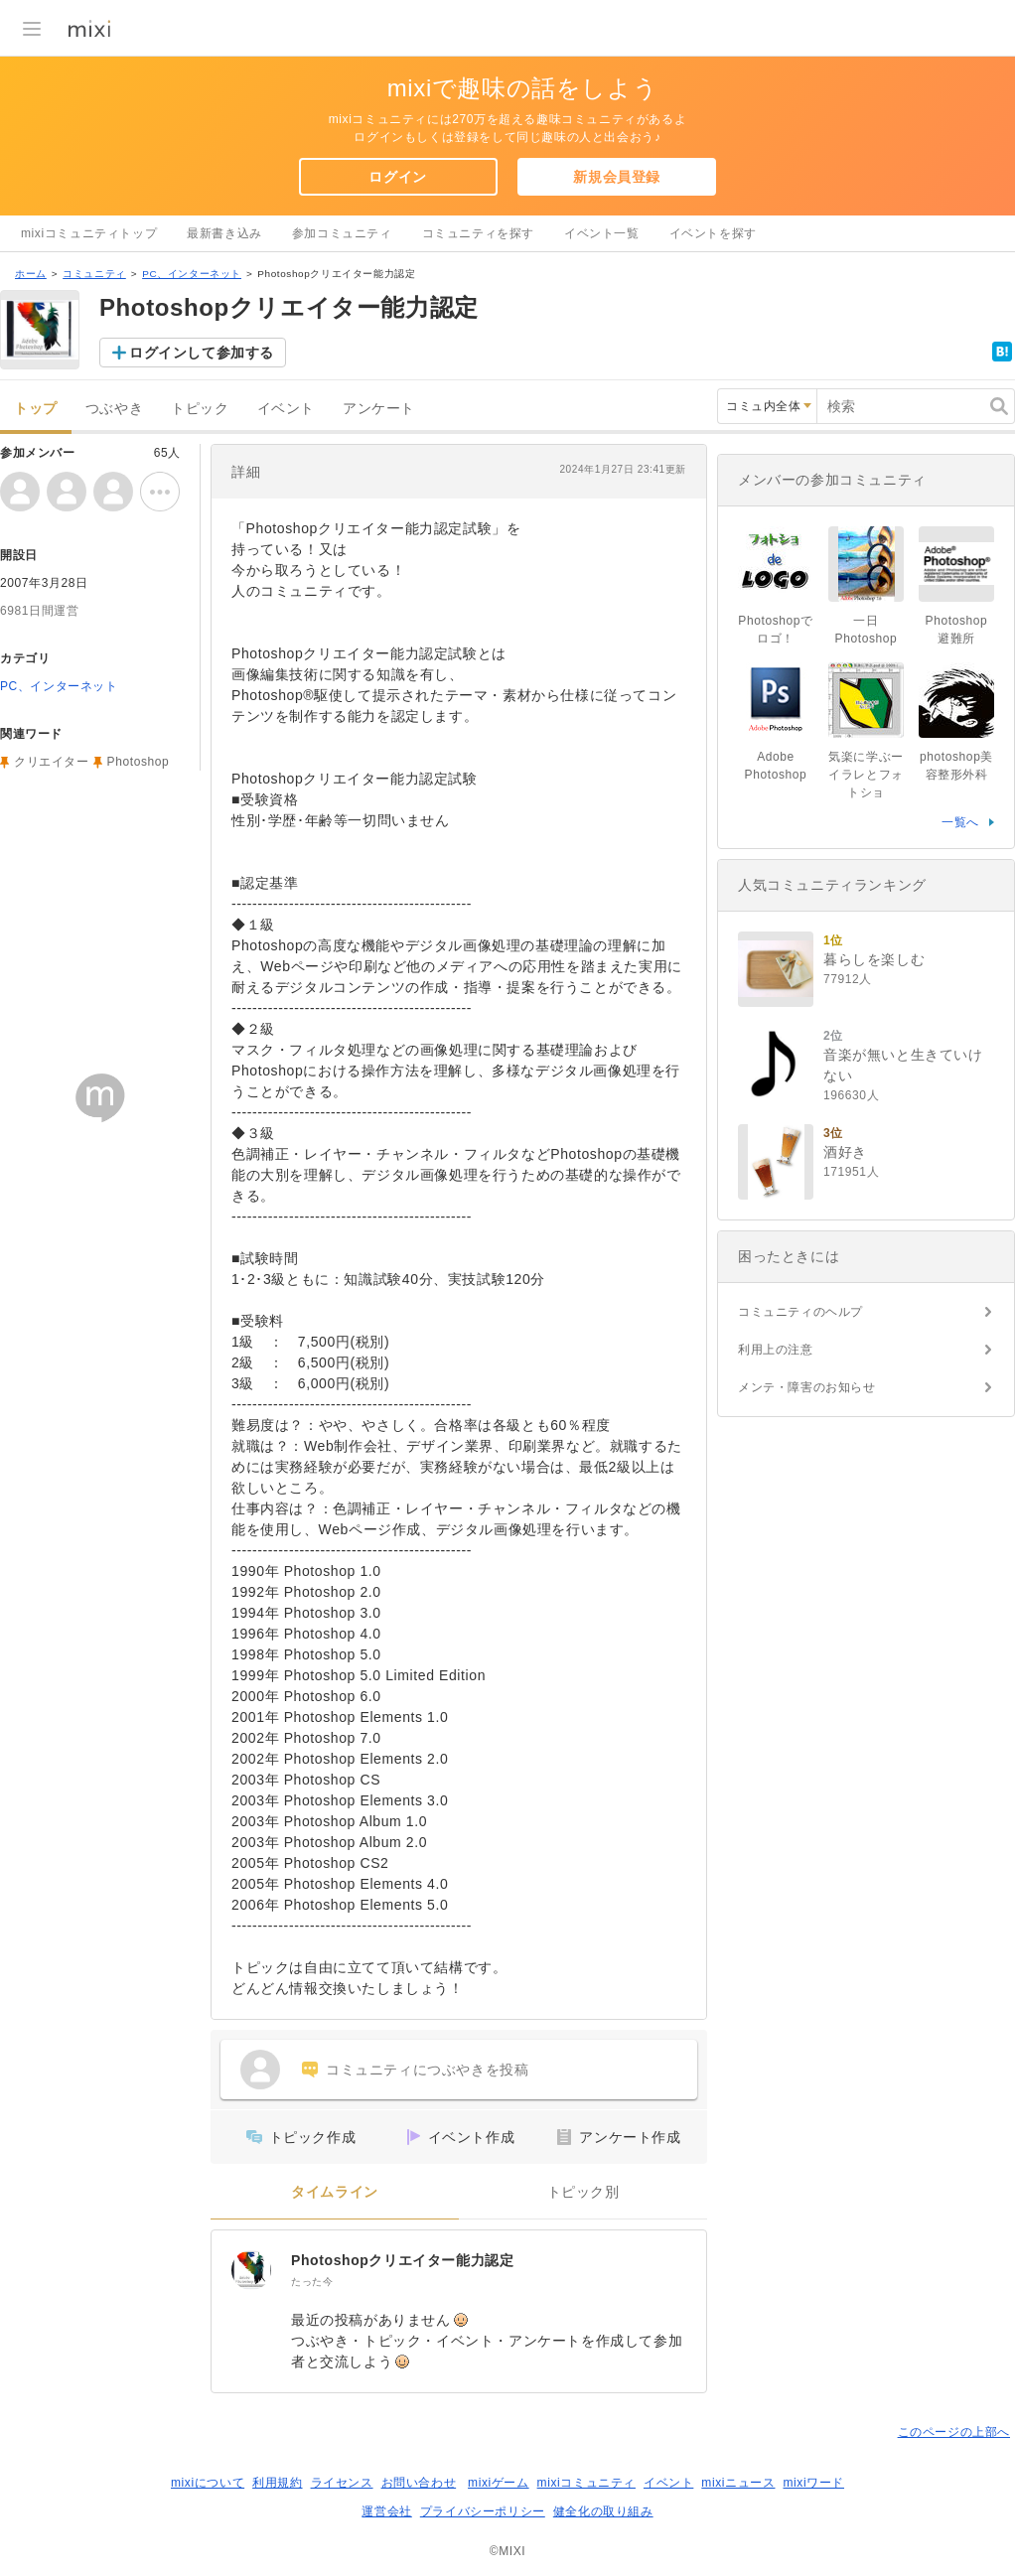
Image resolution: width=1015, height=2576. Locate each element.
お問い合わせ (419, 2483)
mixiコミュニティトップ (89, 233)
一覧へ (960, 822)
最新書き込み (224, 233)
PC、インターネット (191, 273)
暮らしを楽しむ (874, 959)
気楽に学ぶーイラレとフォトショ (866, 774)
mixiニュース (738, 2483)
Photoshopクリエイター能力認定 (402, 2260)
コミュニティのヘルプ (800, 1312)
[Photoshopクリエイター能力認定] (251, 2270)
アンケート (379, 408)
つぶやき (114, 408)
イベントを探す (713, 233)
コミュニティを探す (478, 233)
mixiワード (813, 2483)
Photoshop (138, 762)
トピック (199, 408)
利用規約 (277, 2483)
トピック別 (583, 2192)
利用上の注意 (775, 1350)
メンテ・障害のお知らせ (807, 1387)
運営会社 (386, 2511)
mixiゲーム (498, 2483)
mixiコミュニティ (586, 2483)
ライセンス (342, 2483)
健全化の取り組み (603, 2511)
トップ (36, 408)
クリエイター (51, 762)
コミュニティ (94, 273)
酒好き (845, 1152)
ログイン (397, 177)
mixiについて (207, 2483)
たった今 (312, 2281)
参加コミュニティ (342, 233)
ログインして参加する (201, 352)
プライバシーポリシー (482, 2511)
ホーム (31, 273)
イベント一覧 (602, 233)
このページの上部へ (954, 2432)
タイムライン (334, 2192)
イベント (286, 408)
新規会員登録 (616, 177)
